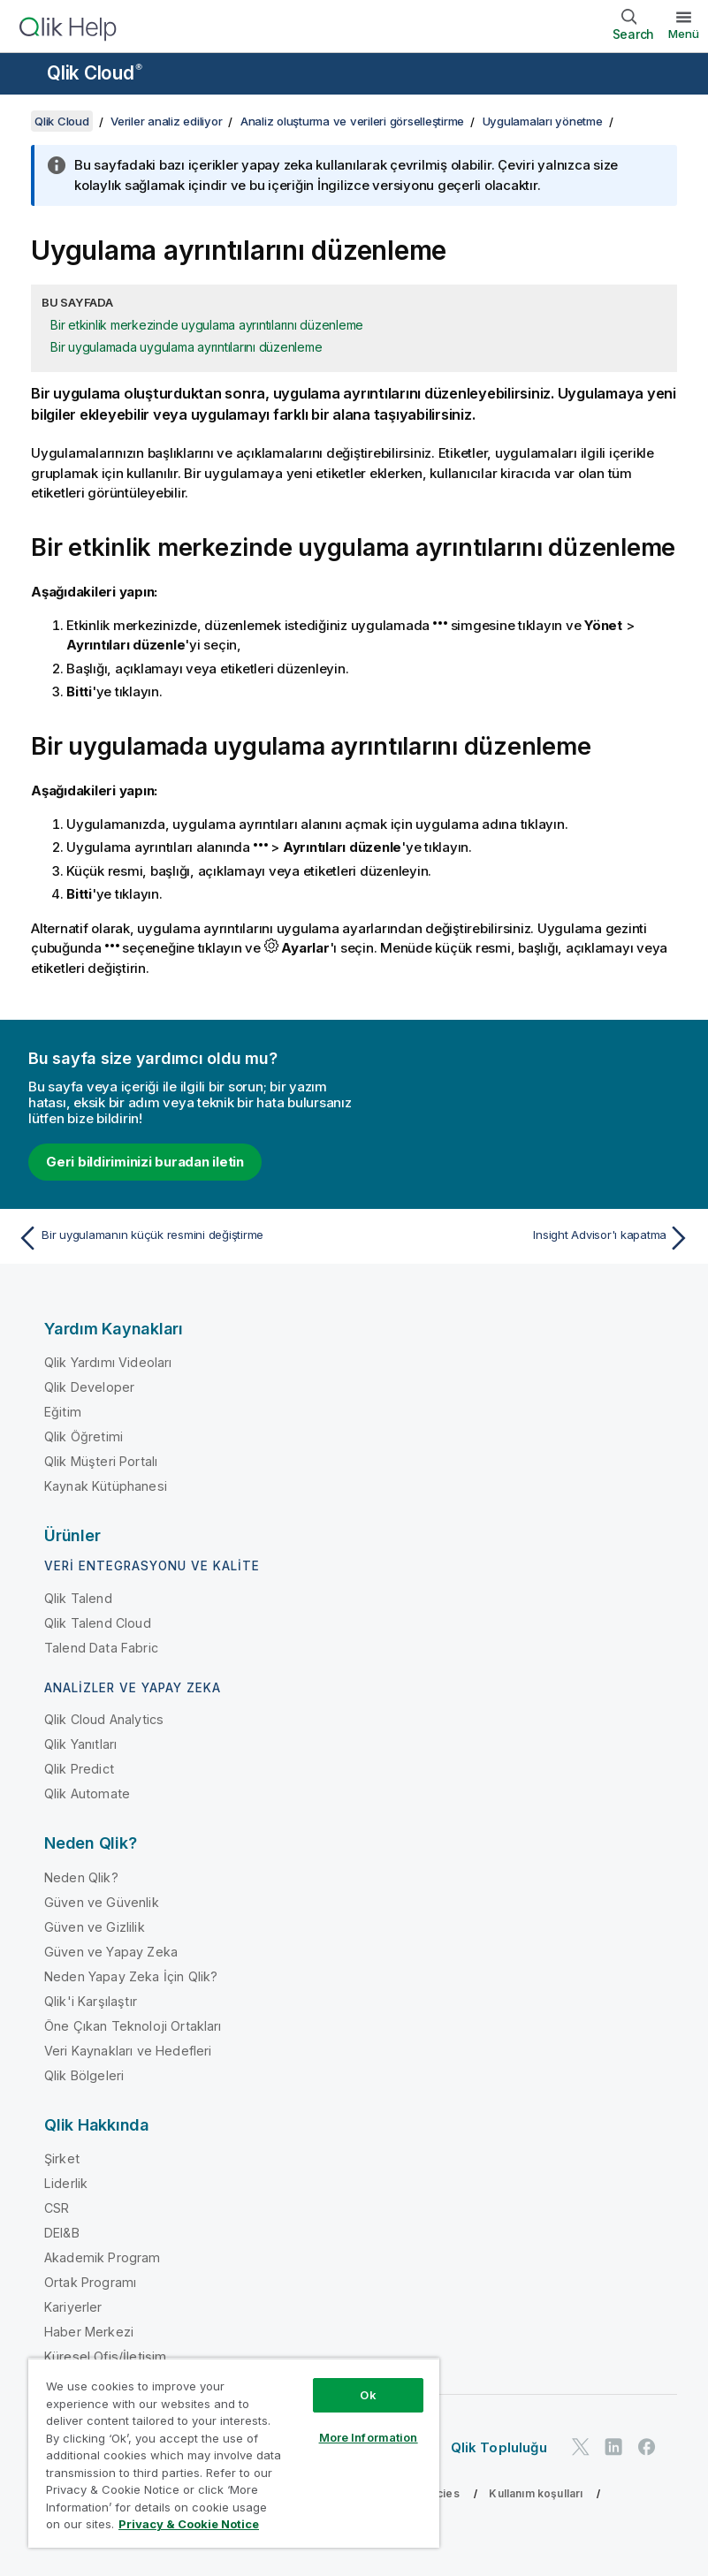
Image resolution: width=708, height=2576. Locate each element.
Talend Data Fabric (101, 1647)
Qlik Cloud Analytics (104, 1719)
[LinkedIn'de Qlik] (613, 2446)
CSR (56, 2207)
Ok (368, 2395)
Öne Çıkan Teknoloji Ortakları (133, 2025)
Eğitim (62, 1411)
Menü (683, 34)
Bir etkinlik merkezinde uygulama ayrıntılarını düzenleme (206, 324)
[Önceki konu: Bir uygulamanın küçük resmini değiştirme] (180, 1238)
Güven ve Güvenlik (101, 1902)
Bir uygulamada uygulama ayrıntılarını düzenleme (186, 346)
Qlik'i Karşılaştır (90, 2001)
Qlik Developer (89, 1386)
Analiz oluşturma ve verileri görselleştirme (352, 121)
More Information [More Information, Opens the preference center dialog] (368, 2437)
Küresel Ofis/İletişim (105, 2356)
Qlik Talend (78, 1598)
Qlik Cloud (94, 73)
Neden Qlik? (81, 1877)
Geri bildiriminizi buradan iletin (145, 1161)
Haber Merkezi (88, 2331)
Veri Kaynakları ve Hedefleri (127, 2050)
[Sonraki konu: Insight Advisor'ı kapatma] (528, 1238)
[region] (233, 2453)
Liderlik (66, 2183)
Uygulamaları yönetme (543, 121)
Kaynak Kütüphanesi (105, 1485)
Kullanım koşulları (535, 2493)
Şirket (62, 2158)
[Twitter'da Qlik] (580, 2446)
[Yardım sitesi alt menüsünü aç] (24, 75)
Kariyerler (73, 2306)
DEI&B (62, 2232)
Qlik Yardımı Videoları (108, 1362)
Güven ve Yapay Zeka (111, 1951)
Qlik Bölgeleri (84, 2075)
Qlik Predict (79, 1768)
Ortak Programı (90, 2282)
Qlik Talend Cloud (97, 1622)
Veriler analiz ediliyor (166, 121)
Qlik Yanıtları (80, 1744)
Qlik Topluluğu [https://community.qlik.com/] (499, 2447)
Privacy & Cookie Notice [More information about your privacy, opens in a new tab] (188, 2524)
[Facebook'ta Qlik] (647, 2446)
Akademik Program (102, 2257)
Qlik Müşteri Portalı (100, 1461)
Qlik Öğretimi (83, 1436)
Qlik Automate (87, 1793)
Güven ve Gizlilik (94, 1926)
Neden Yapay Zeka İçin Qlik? (130, 1976)
